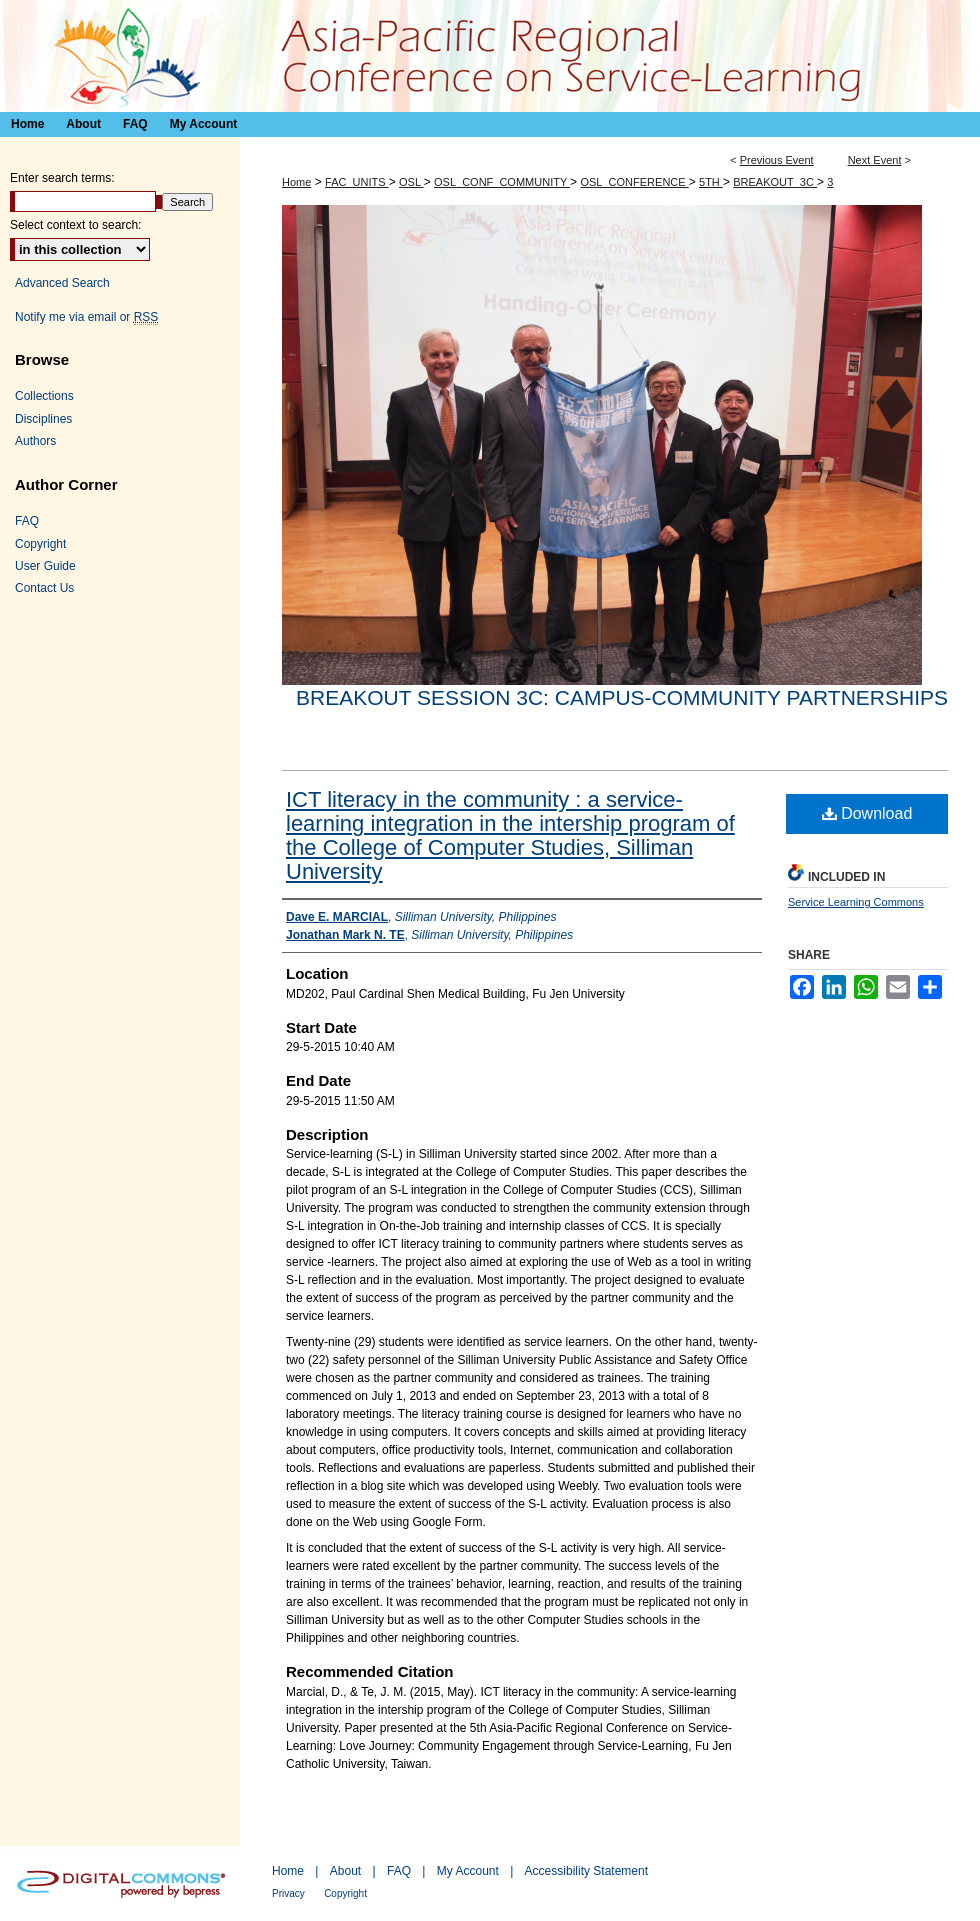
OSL (411, 182)
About (345, 1871)
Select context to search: (75, 225)
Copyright (40, 544)
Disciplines (43, 419)
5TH (711, 182)
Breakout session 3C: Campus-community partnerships (622, 697)
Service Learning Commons (856, 902)
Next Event (875, 160)
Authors (35, 441)
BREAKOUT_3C (775, 182)
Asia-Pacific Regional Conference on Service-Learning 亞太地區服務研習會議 (490, 56)
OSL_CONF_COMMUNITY (502, 182)
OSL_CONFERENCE (634, 182)
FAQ (27, 521)
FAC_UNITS (357, 182)
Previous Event (777, 160)
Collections (44, 396)
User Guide (45, 566)
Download (867, 813)
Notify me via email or (86, 317)
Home (296, 182)
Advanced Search (62, 283)
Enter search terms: (62, 178)
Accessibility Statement (586, 1871)
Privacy (288, 1893)
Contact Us (44, 588)
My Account (468, 1871)
